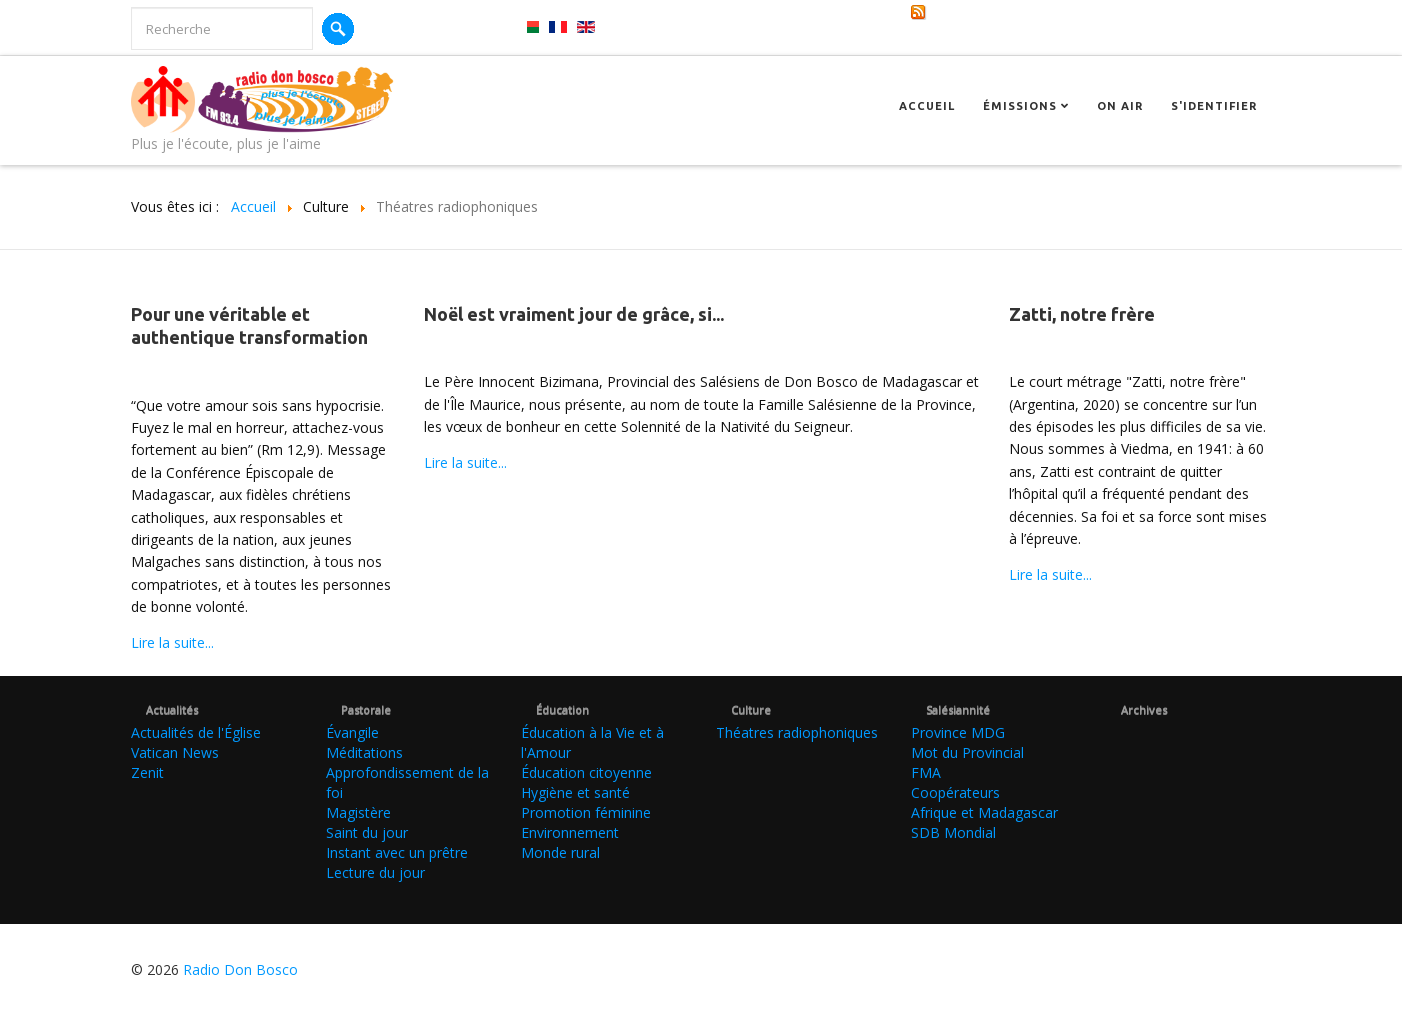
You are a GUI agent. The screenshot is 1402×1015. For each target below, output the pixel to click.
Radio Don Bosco (240, 969)
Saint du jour (367, 832)
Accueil (927, 106)
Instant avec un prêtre (397, 852)
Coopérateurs (955, 792)
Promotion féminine (586, 812)
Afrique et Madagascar (984, 812)
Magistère (358, 812)
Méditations (364, 752)
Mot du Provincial (967, 752)
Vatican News (175, 752)
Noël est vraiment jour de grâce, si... (574, 314)
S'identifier (1214, 106)
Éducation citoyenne (586, 772)
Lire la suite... (172, 642)
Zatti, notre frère (1082, 314)
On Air (1120, 106)
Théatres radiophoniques (797, 732)
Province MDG (958, 732)
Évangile (352, 732)
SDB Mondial (953, 832)
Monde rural (560, 852)
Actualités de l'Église (196, 732)
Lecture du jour (375, 872)
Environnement (570, 832)
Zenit (147, 772)
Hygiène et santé (575, 792)
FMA (926, 772)
